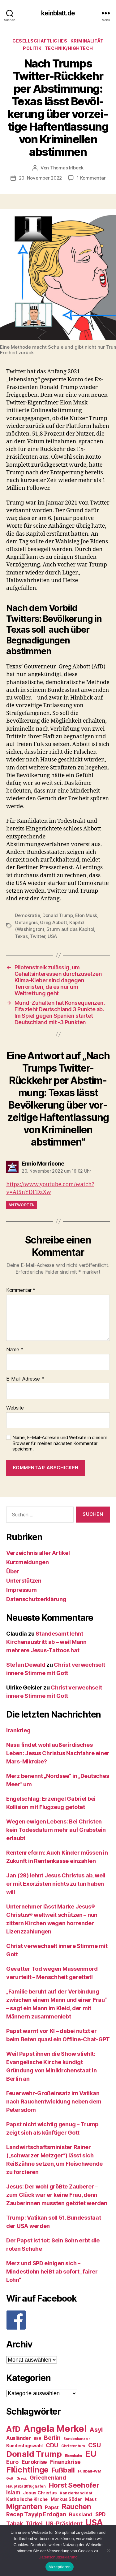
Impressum (21, 1590)
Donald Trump (57, 915)
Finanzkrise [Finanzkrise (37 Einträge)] (65, 2462)
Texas (21, 936)
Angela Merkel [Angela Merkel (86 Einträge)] (55, 2428)
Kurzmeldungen (27, 1562)
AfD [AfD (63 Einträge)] (13, 2429)
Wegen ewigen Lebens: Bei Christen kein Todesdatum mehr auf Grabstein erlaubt (56, 1829)
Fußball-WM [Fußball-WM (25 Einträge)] (89, 2471)
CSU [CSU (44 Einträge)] (94, 2445)
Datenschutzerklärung (36, 1599)
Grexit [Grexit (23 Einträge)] (21, 2478)
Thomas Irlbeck (67, 168)
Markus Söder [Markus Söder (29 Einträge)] (66, 2499)
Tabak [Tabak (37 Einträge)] (14, 2523)
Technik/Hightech (69, 48)
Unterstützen (23, 1580)
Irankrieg (18, 1730)
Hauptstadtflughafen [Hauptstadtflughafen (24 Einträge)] (26, 2486)
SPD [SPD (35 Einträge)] (100, 2514)
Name (14, 1350)
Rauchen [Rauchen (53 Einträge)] (76, 2506)
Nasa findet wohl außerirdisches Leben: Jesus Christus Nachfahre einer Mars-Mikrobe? (58, 1753)
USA (52, 936)
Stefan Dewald (25, 1664)
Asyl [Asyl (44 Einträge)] (96, 2429)
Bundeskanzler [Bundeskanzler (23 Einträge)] (76, 2438)
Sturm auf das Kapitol (70, 929)
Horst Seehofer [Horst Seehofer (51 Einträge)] (74, 2485)
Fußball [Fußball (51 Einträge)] (63, 2470)
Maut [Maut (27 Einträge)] (90, 2499)
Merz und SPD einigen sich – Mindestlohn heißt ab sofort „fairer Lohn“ (52, 2271)
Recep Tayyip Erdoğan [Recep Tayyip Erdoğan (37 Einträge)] (36, 2514)
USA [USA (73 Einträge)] (94, 2522)
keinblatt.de (58, 13)
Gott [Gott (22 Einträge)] (9, 2479)
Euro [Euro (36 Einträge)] (12, 2462)
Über (12, 1571)
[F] (58, 2320)
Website (15, 1408)
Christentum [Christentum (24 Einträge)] (73, 2446)
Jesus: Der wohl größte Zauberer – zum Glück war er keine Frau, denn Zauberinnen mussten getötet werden (56, 2194)
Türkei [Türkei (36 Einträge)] (34, 2523)
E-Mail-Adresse (25, 1379)
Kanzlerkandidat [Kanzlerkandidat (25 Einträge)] (76, 2493)
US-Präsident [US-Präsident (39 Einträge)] (64, 2523)
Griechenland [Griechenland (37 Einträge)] (48, 2477)
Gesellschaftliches (39, 40)
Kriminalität (87, 40)
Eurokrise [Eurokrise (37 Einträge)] (34, 2462)
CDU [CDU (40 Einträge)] (52, 2445)
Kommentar (21, 1290)
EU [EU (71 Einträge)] (90, 2454)
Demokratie (27, 915)
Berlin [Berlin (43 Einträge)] (52, 2437)
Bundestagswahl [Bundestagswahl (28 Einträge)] (24, 2445)
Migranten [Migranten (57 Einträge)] (24, 2506)
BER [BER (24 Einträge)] (37, 2438)
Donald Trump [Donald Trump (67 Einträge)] (34, 2454)
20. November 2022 (40, 178)
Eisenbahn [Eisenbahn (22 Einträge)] (73, 2456)
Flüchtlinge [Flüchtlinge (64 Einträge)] (27, 2469)
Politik (32, 48)
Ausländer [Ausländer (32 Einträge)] (18, 2438)
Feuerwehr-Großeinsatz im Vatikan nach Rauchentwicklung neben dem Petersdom (53, 2101)
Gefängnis (26, 922)
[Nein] (108, 2550)
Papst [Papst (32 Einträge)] (52, 2507)
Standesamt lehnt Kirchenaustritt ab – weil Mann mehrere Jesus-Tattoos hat (46, 1641)
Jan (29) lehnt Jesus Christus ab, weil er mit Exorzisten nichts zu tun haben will (55, 1883)
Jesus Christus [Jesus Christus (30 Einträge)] (40, 2493)
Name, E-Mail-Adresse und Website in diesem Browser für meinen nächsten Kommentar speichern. (59, 1443)
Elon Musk (86, 915)
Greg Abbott (53, 922)
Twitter (37, 936)
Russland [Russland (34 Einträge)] (80, 2514)
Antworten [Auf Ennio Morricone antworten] (21, 1205)
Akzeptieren (60, 2567)
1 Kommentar (91, 178)
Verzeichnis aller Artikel (38, 1553)
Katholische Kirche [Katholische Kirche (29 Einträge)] (27, 2499)
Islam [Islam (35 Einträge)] (13, 2492)
